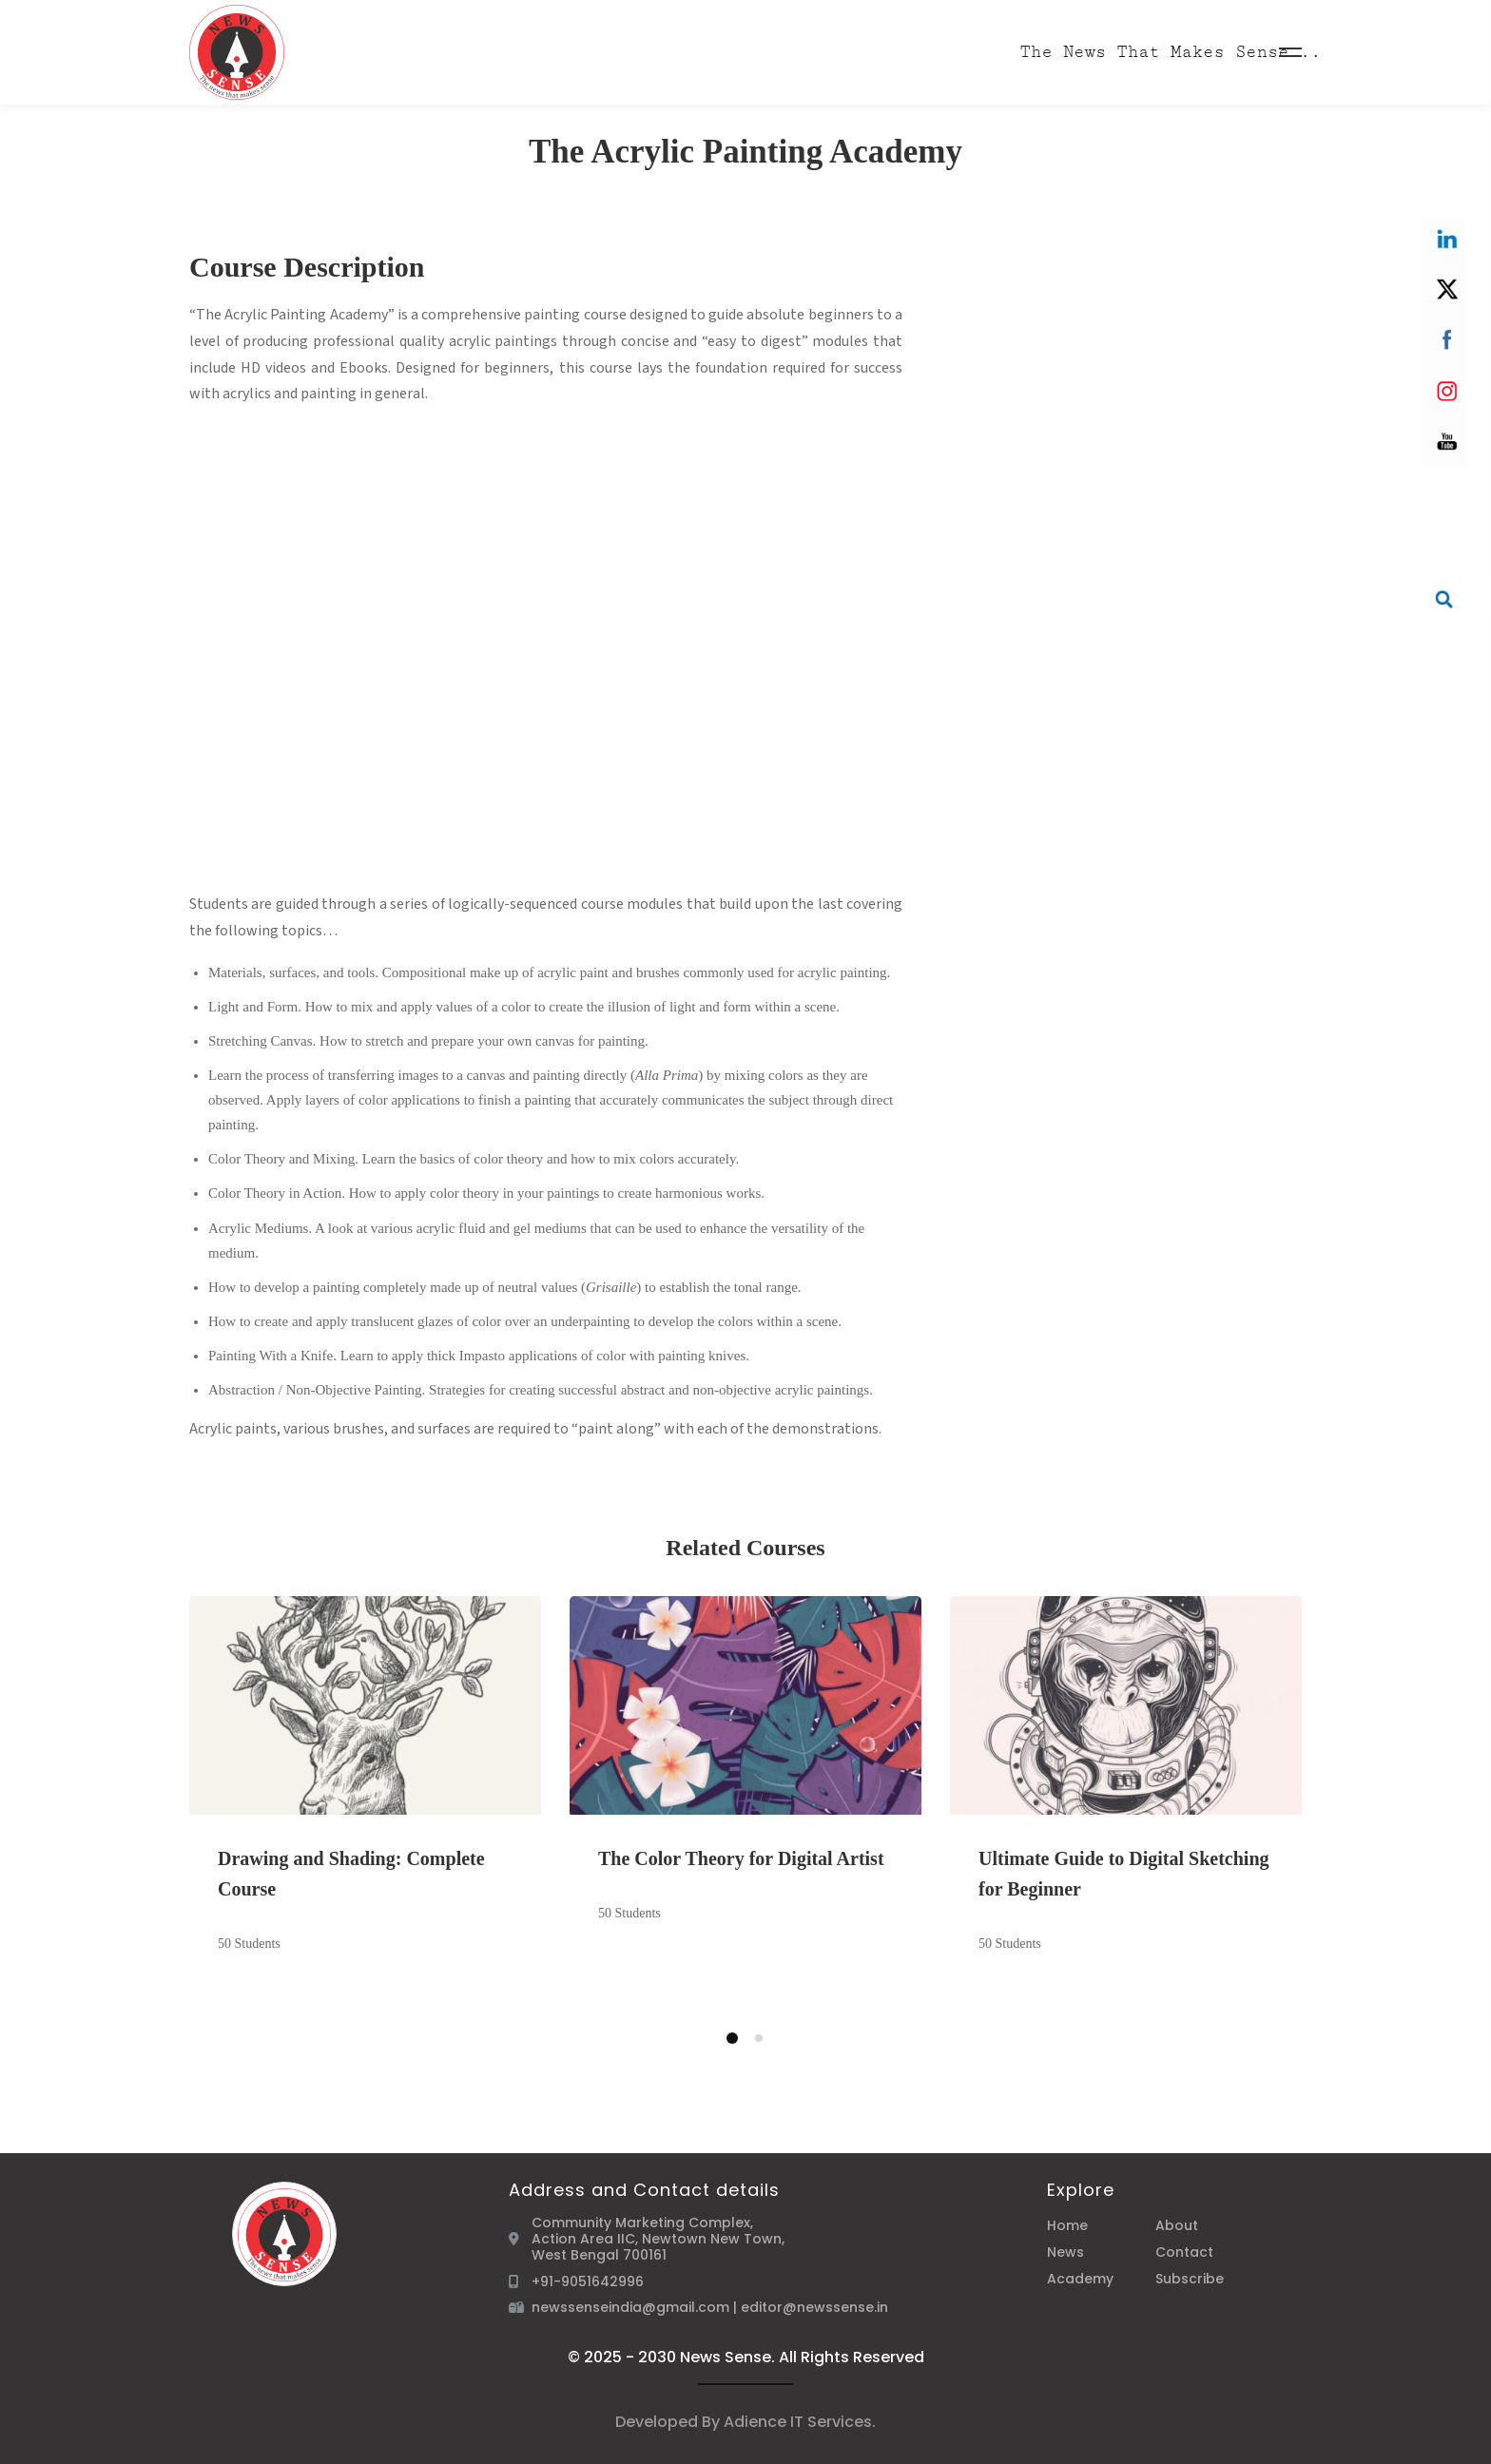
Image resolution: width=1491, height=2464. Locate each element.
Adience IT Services (798, 2422)
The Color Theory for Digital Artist (741, 1858)
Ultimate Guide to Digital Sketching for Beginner (1123, 1873)
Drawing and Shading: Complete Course (351, 1873)
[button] (732, 2038)
